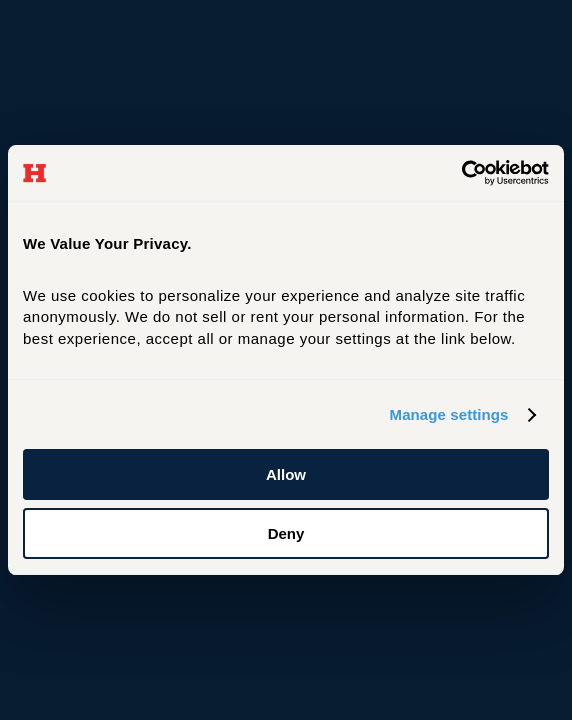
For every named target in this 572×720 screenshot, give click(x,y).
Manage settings (449, 414)
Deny (286, 533)
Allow (286, 474)
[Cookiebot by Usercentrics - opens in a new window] (461, 173)
